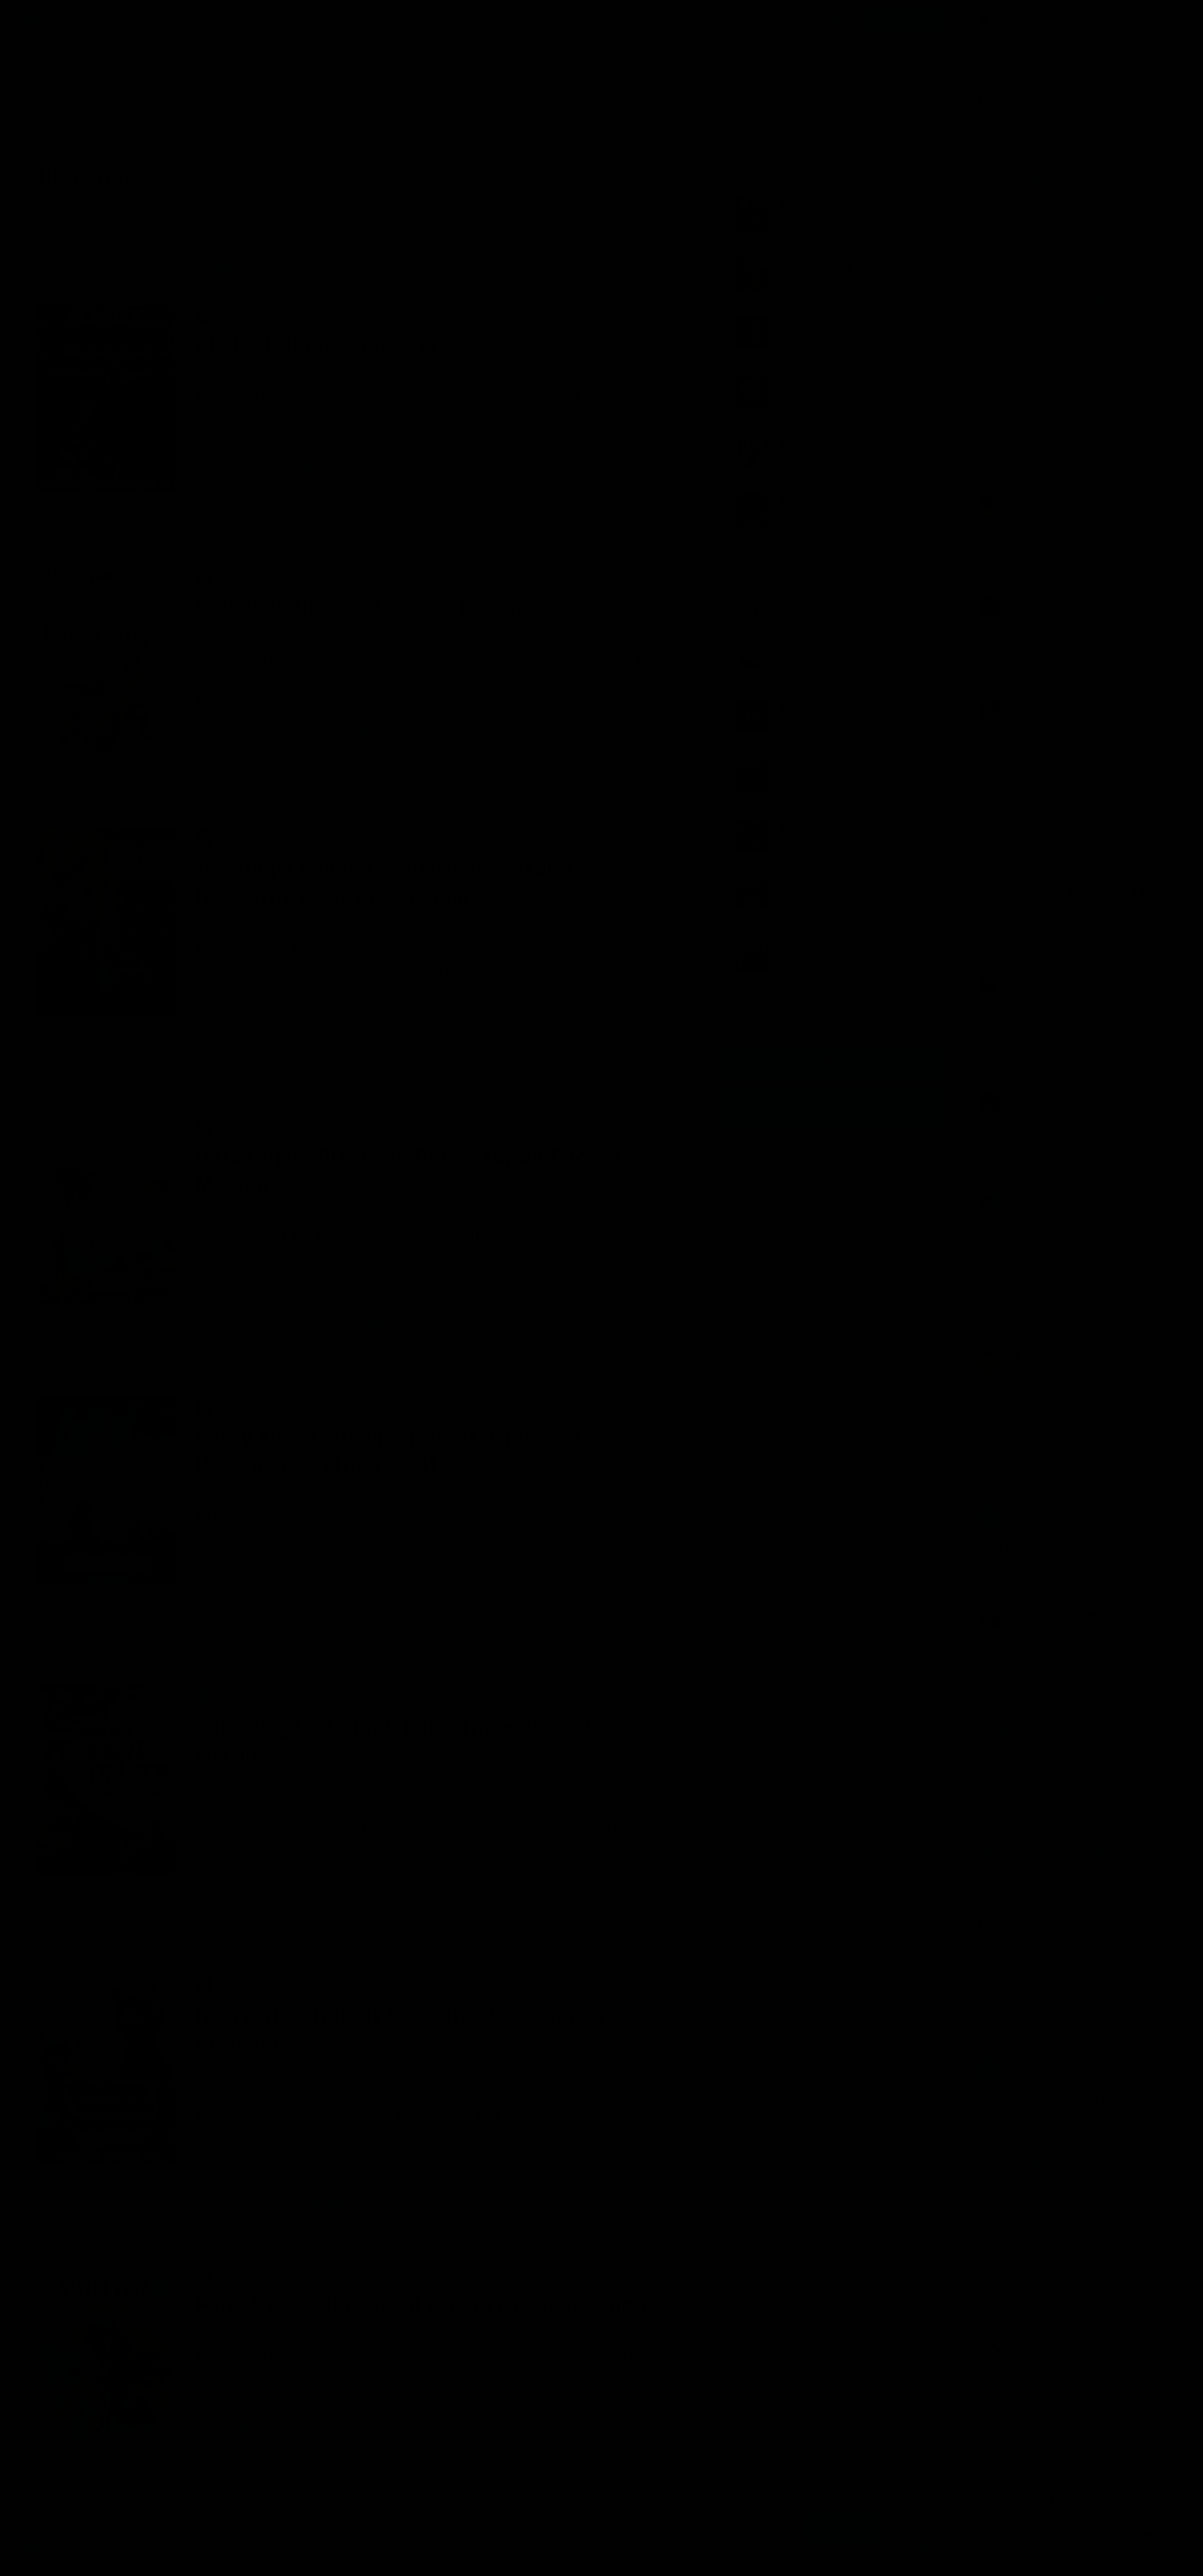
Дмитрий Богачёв (1035, 2065)
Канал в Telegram (831, 1107)
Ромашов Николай (262, 729)
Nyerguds (236, 2165)
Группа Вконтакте (831, 1062)
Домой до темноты (1039, 1356)
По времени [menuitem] (288, 267)
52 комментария (330, 505)
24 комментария (330, 1055)
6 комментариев (330, 1323)
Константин (1021, 500)
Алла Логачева (1029, 977)
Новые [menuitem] (45, 267)
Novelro (1011, 1891)
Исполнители (201, 20)
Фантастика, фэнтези (267, 314)
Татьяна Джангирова (1044, 2343)
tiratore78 (1016, 2500)
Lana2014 (1016, 223)
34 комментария (330, 767)
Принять (840, 2528)
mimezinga (240, 1876)
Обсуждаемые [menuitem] (126, 267)
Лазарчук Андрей (259, 1017)
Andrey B (1014, 1513)
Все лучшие (772, 999)
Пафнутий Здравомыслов (1055, 1198)
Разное (228, 1695)
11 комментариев (333, 1625)
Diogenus (291, 468)
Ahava (1008, 2204)
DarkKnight (240, 1286)
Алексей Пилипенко (1041, 1614)
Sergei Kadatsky (1030, 839)
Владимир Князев (1036, 702)
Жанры (78, 20)
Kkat (223, 468)
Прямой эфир (1044, 20)
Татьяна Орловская (1040, 1772)
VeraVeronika (1024, 65)
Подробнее (531, 2536)
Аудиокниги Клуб (83, 2551)
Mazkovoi (1015, 342)
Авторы (132, 20)
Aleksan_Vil (1020, 601)
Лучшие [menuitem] (209, 267)
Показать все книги (792, 556)
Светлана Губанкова (1042, 1097)
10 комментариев (333, 2203)
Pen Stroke (239, 2427)
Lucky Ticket (244, 1587)
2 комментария (326, 2465)
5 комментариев (330, 1914)
